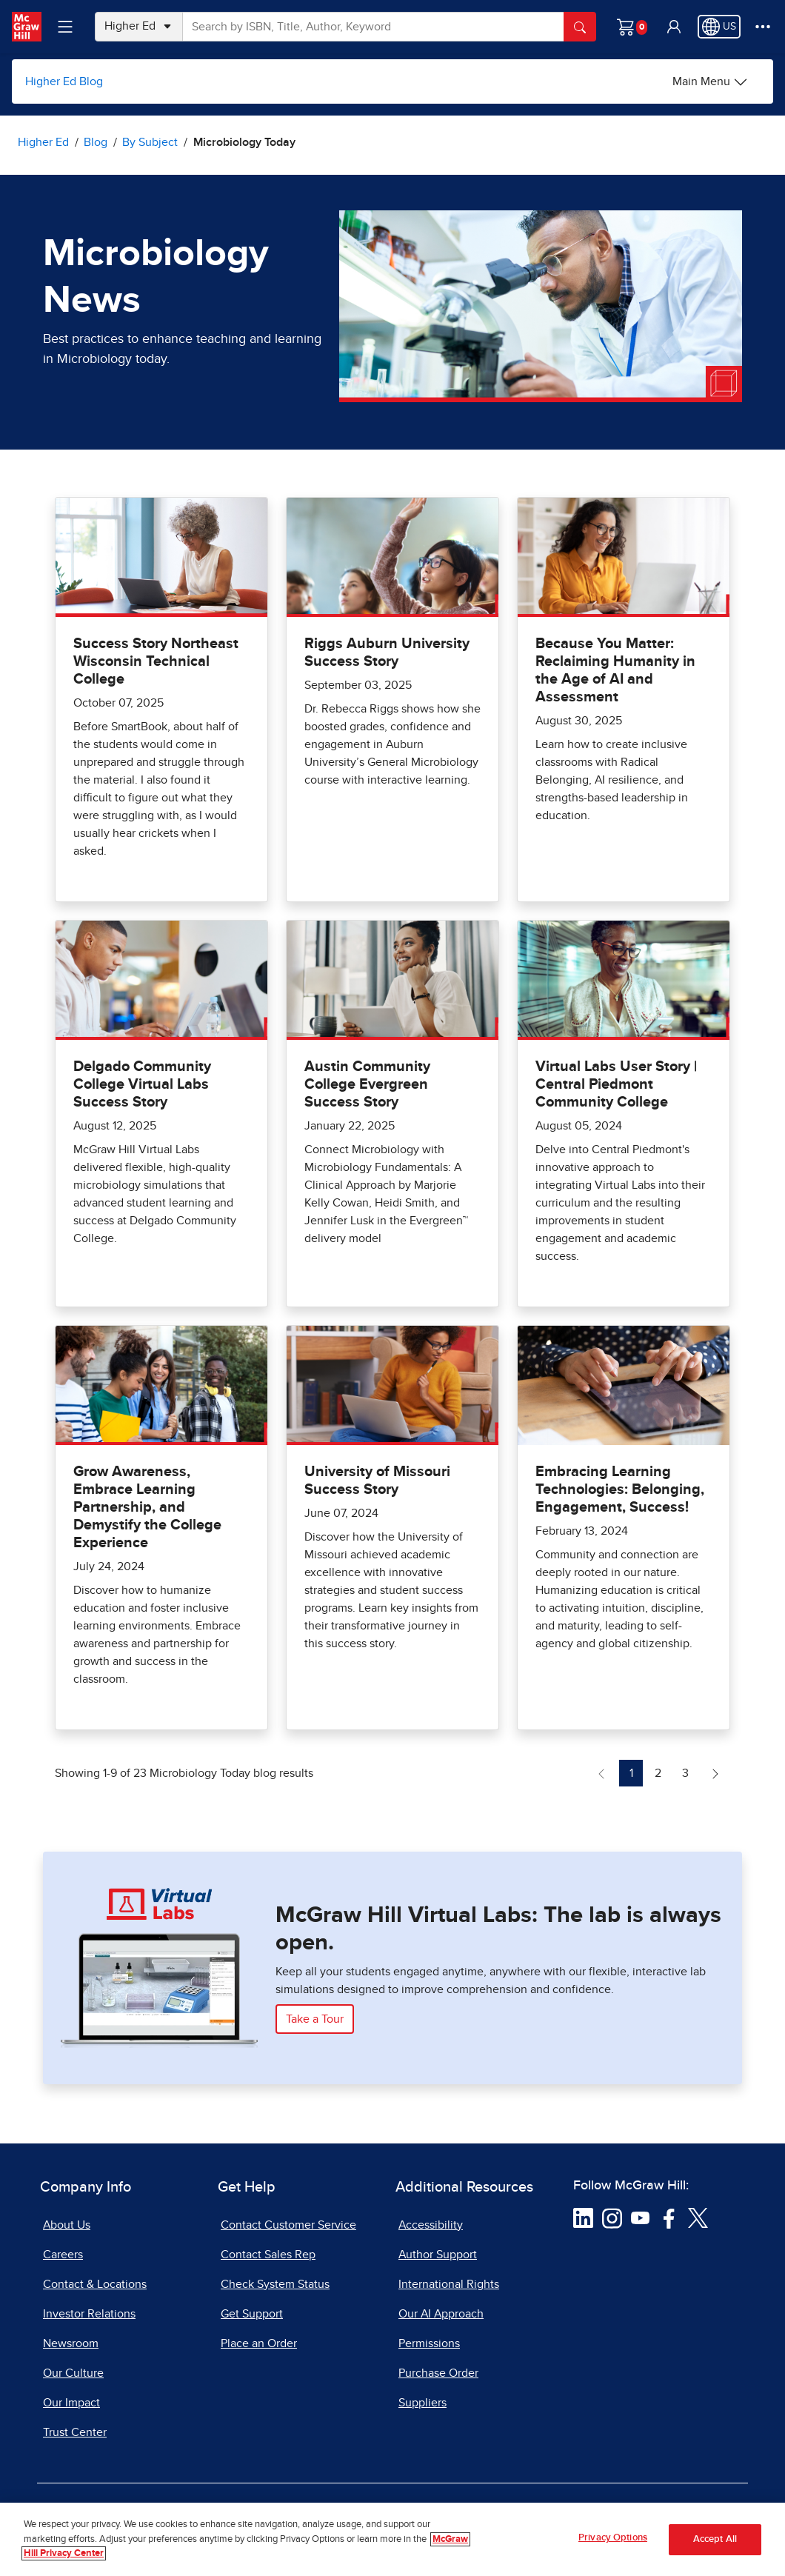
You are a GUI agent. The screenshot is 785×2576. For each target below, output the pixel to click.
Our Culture (73, 2373)
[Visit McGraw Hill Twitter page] (698, 2217)
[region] (392, 2539)
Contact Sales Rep (268, 2254)
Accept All (715, 2539)
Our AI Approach (441, 2314)
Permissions (429, 2343)
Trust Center (75, 2432)
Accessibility (430, 2225)
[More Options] (762, 26)
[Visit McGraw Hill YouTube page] (640, 2217)
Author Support (437, 2254)
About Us (66, 2225)
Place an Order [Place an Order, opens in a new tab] (259, 2343)
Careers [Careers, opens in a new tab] (63, 2254)
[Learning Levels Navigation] (65, 27)
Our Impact (71, 2403)
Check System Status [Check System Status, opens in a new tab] (275, 2284)
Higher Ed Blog (64, 81)
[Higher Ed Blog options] (710, 81)
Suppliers (422, 2403)
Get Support (252, 2314)
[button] (674, 26)
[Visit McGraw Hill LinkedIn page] (583, 2217)
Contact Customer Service (288, 2225)
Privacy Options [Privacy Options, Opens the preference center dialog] (612, 2538)
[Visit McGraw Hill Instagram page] (612, 2217)
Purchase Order (438, 2373)
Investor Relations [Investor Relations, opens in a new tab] (89, 2314)
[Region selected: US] (719, 27)
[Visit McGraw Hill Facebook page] (669, 2217)
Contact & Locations (95, 2284)
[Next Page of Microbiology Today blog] (715, 1773)
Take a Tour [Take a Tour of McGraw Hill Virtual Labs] (315, 2019)
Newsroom (70, 2343)
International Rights (448, 2284)
